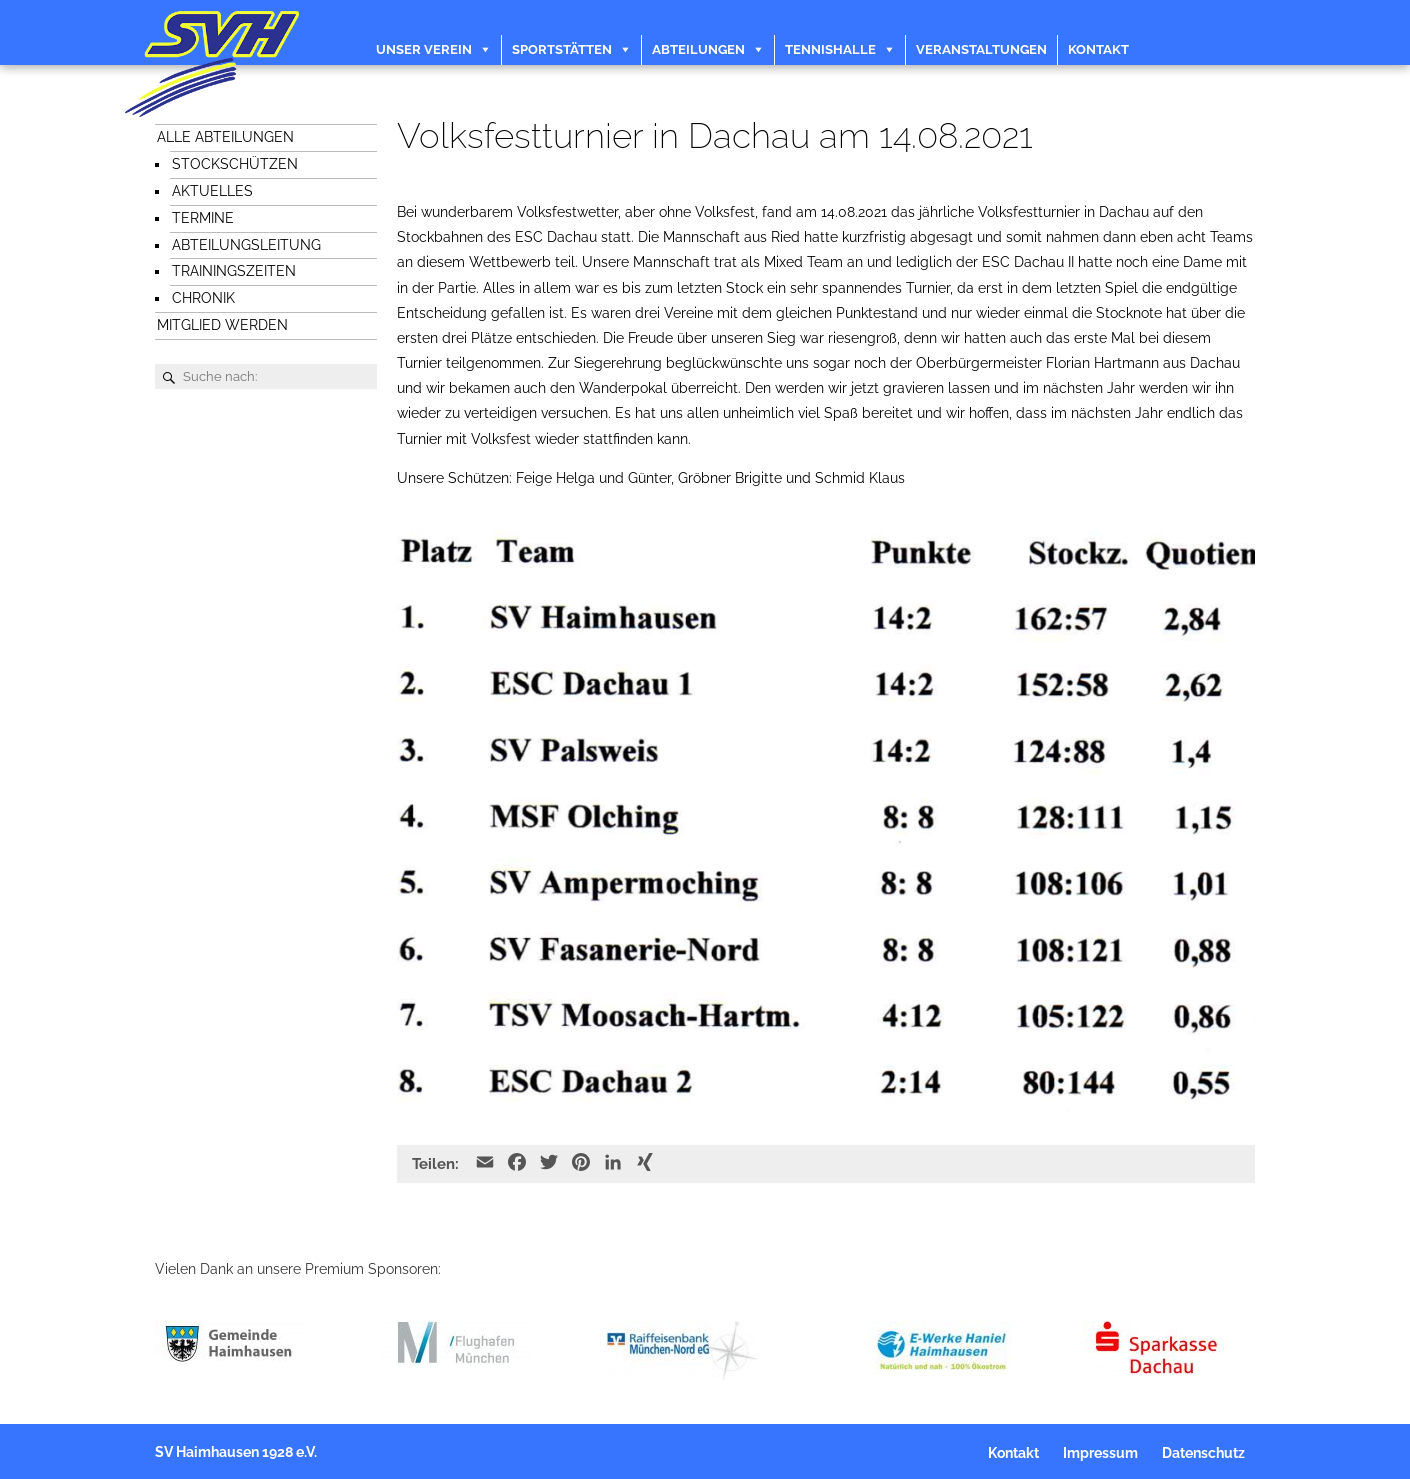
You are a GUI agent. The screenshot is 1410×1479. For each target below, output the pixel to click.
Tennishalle (830, 49)
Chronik (203, 298)
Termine (203, 218)
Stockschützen (235, 164)
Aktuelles (212, 191)
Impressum (1100, 1453)
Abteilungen (698, 49)
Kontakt (1098, 49)
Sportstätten (562, 49)
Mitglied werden (222, 325)
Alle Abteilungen (225, 137)
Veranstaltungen (981, 49)
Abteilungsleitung (246, 245)
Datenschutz (1203, 1453)
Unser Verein (424, 49)
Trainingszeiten (234, 271)
